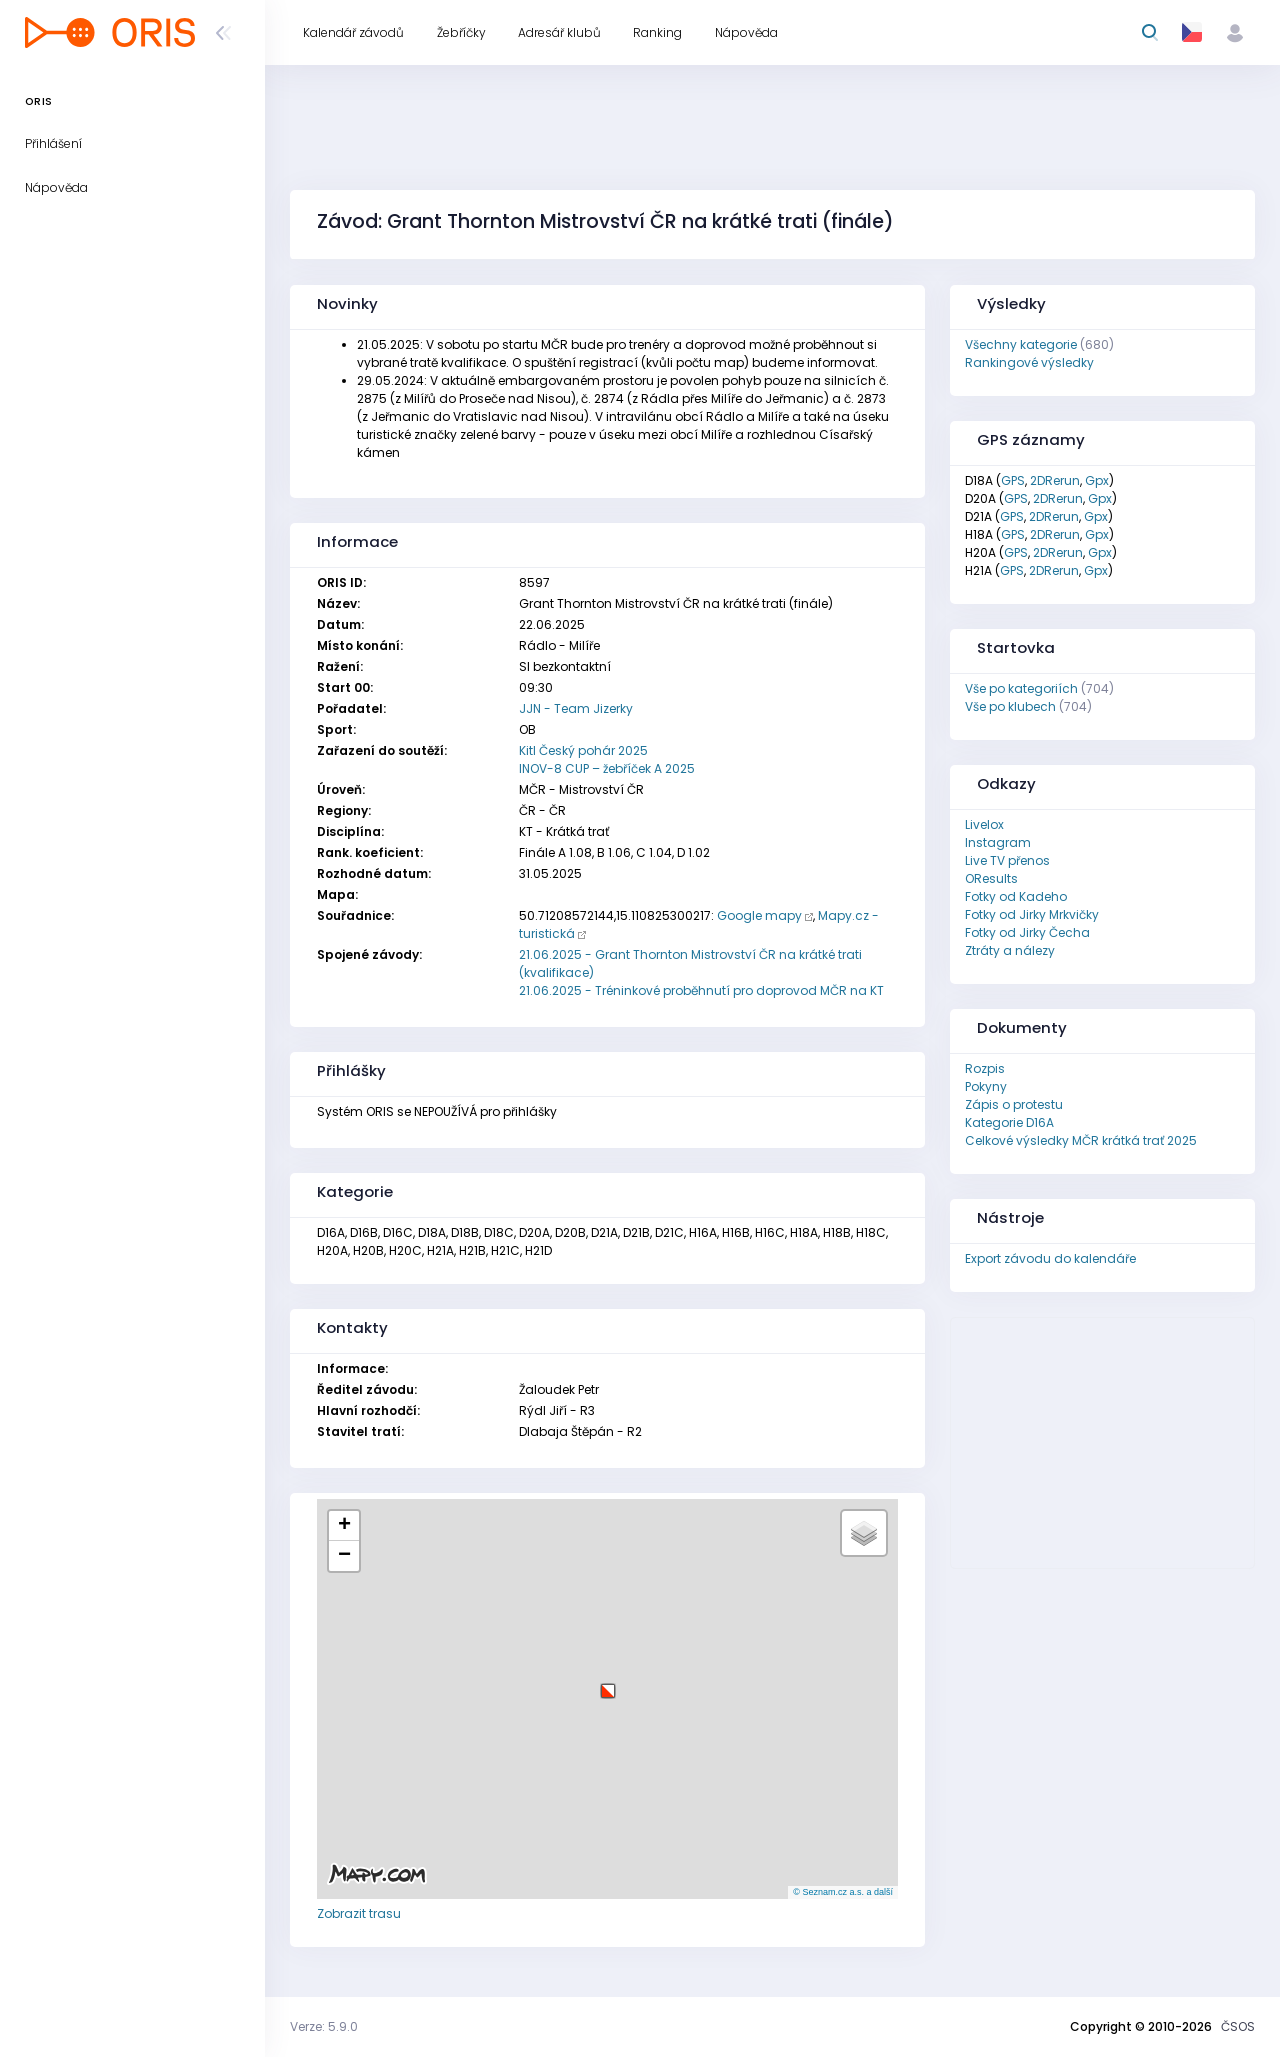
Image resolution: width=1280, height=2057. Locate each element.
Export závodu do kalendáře (1050, 1258)
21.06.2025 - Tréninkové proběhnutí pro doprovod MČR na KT (701, 990)
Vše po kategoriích (1021, 688)
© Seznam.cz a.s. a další (843, 1892)
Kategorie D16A (1009, 1122)
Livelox (984, 824)
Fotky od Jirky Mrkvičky (1032, 914)
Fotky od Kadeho (1016, 896)
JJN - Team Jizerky (576, 708)
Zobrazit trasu (359, 1913)
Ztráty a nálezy (1010, 950)
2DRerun (1055, 480)
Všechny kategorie (1021, 344)
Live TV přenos (1007, 860)
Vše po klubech (1010, 706)
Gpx (1097, 480)
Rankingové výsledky (1029, 362)
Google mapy (759, 915)
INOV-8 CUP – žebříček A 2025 (607, 768)
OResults (991, 878)
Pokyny (986, 1086)
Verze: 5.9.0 (324, 2026)
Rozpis (985, 1068)
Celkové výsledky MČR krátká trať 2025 (1081, 1140)
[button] (608, 1683)
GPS (1013, 480)
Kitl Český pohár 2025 (583, 750)
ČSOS (1238, 2026)
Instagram (998, 842)
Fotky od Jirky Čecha (1027, 932)
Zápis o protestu (1014, 1104)
